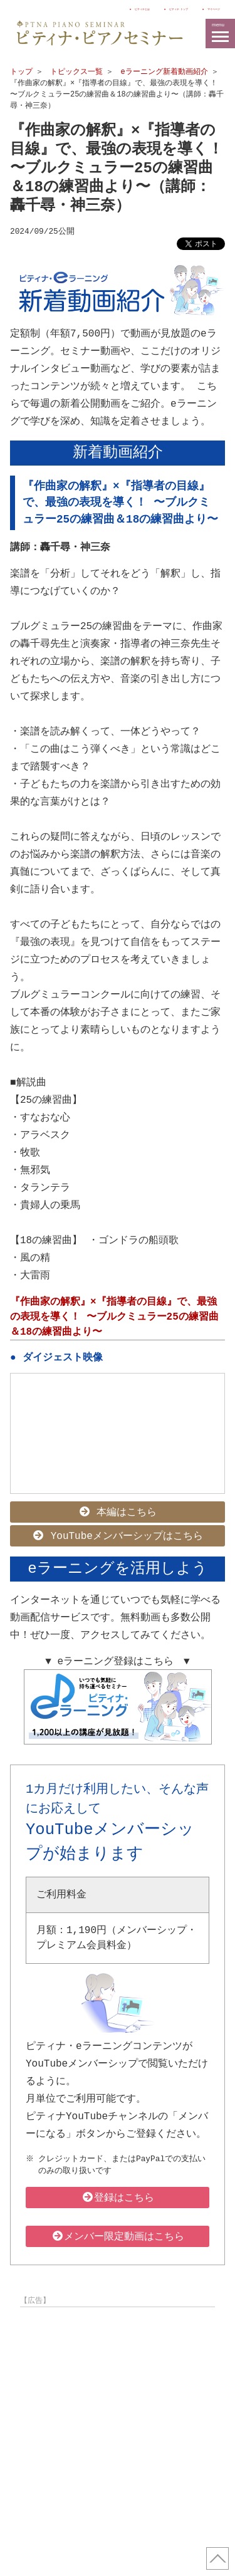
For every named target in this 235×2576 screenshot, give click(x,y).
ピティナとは (64, 8)
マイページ (202, 8)
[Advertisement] (117, 2423)
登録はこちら (117, 2193)
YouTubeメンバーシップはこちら (117, 1533)
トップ (21, 71)
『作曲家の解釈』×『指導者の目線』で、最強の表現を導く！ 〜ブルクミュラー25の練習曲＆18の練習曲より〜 (114, 1316)
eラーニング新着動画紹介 (163, 71)
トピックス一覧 (76, 71)
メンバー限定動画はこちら (117, 2231)
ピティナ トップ (135, 8)
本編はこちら (117, 1510)
